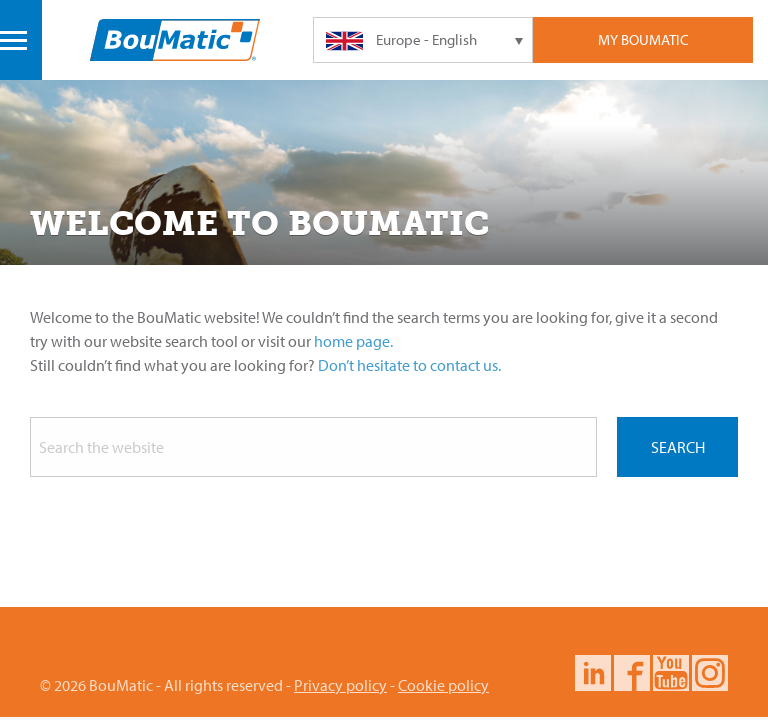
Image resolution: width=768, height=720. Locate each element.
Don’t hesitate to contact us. (409, 365)
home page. (353, 341)
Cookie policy (443, 685)
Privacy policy (340, 685)
